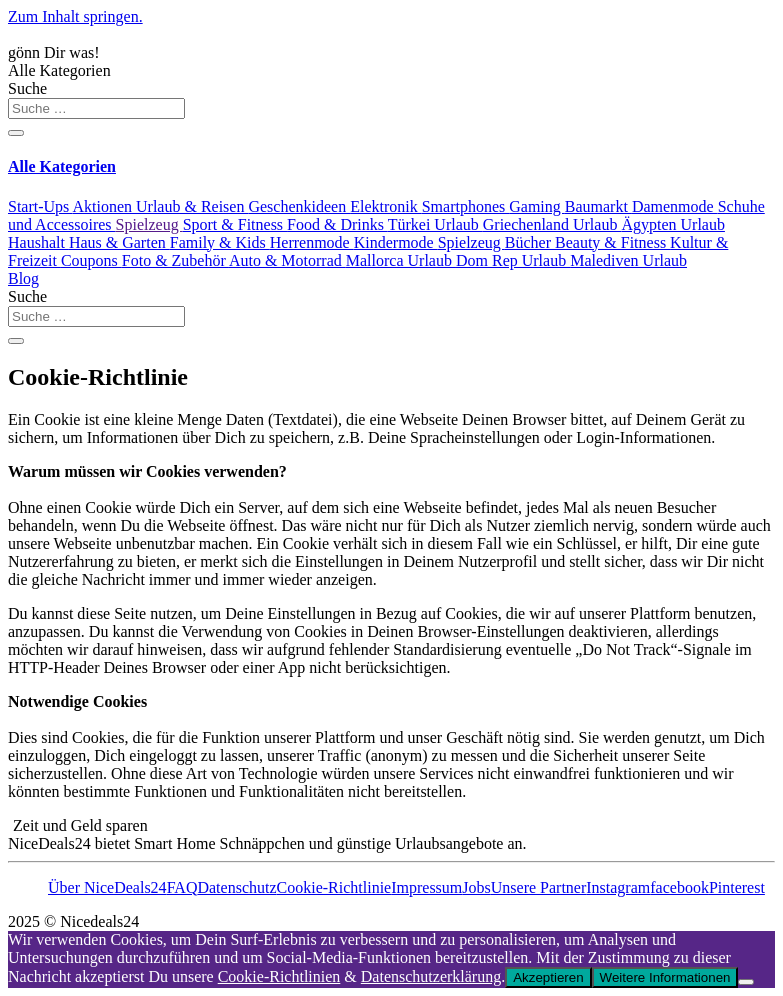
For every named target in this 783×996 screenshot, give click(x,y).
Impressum (426, 887)
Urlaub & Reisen (192, 206)
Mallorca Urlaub (401, 260)
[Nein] (746, 982)
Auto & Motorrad (287, 260)
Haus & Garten (119, 242)
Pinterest (737, 887)
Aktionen (104, 206)
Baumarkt (598, 206)
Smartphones (466, 206)
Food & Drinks (337, 224)
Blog (23, 278)
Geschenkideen (299, 206)
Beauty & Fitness (612, 242)
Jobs (476, 887)
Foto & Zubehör (175, 260)
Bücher (530, 242)
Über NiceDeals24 (107, 887)
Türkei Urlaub (435, 224)
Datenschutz (236, 887)
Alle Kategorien (59, 70)
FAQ (182, 887)
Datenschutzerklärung (431, 976)
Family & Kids (220, 242)
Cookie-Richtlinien (279, 976)
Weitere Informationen (665, 977)
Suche (27, 88)
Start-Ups (40, 206)
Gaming (537, 206)
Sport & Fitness (235, 224)
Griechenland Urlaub (552, 224)
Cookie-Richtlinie (334, 887)
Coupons (91, 260)
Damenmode (675, 206)
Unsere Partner (539, 887)
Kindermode (396, 242)
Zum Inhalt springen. (75, 16)
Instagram (618, 887)
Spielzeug (149, 224)
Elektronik (386, 206)
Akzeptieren (548, 977)
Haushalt (38, 242)
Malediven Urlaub (628, 260)
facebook (679, 887)
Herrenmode (312, 242)
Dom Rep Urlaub (513, 260)
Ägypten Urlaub (673, 224)
